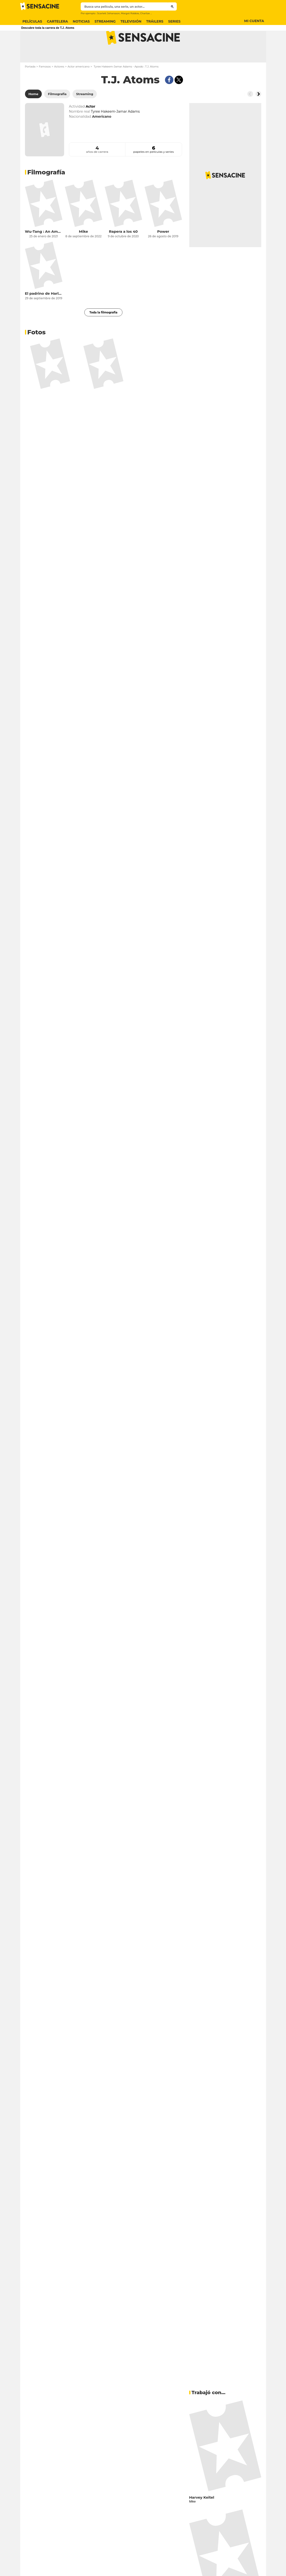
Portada (30, 85)
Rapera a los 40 (123, 250)
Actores (59, 85)
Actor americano (78, 85)
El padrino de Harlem (43, 312)
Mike (83, 250)
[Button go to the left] (250, 113)
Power (163, 250)
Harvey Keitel (201, 2516)
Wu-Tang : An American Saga (43, 250)
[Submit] (172, 6)
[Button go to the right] (258, 113)
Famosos (45, 85)
